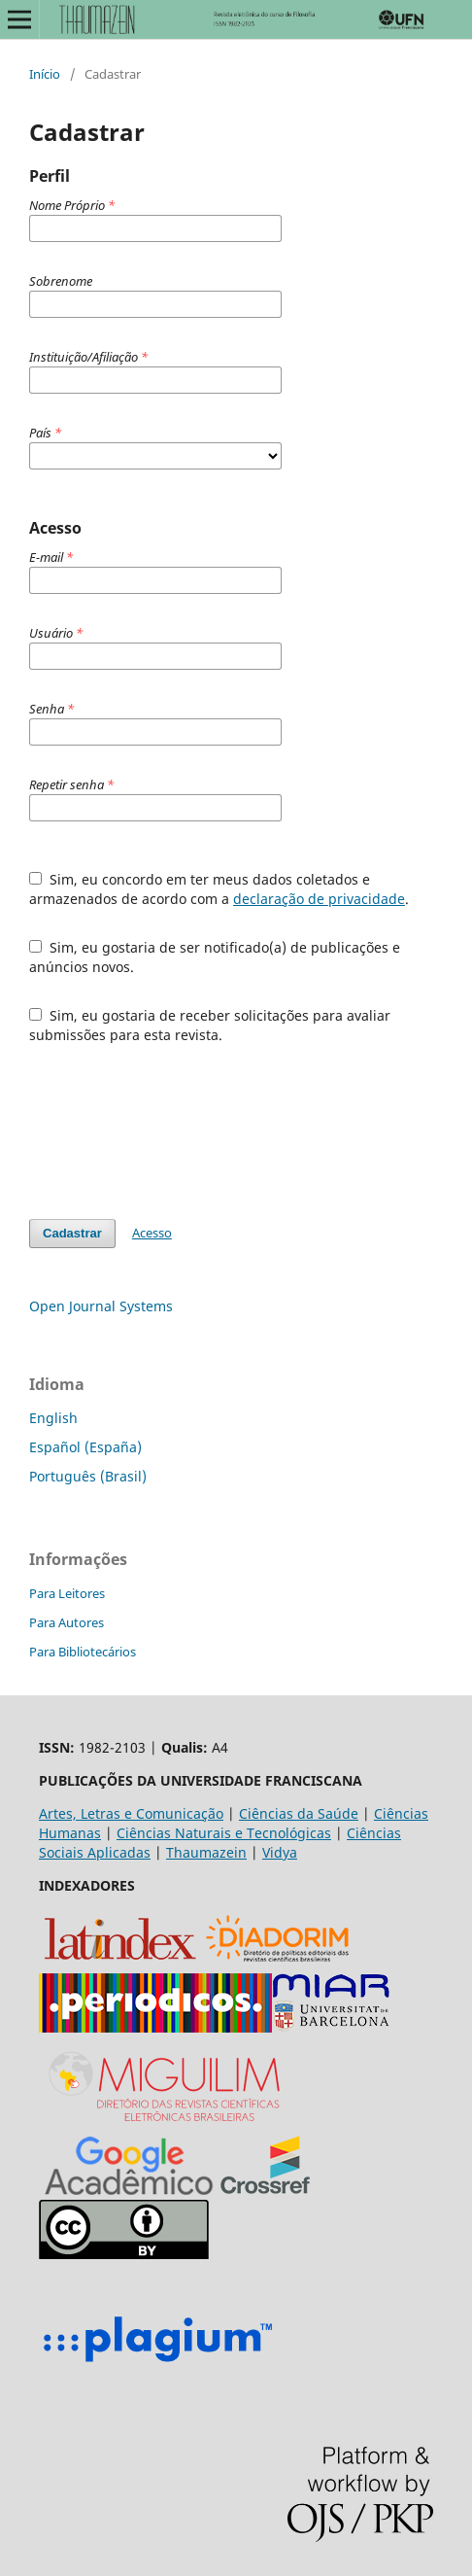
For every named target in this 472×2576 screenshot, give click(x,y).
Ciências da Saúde (298, 1813)
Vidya (279, 1852)
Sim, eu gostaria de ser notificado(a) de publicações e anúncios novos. (214, 957)
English (53, 1418)
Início (44, 74)
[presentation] (176, 1131)
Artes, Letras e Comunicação (131, 1813)
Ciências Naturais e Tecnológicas (224, 1833)
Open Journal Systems (101, 1306)
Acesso (152, 1232)
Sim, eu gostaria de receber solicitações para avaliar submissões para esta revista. (209, 1025)
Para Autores (66, 1622)
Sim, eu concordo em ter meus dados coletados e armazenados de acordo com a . (219, 889)
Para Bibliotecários (82, 1651)
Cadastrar (72, 1233)
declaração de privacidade (319, 898)
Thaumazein (206, 1852)
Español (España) (85, 1447)
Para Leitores (67, 1593)
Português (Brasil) (88, 1476)
